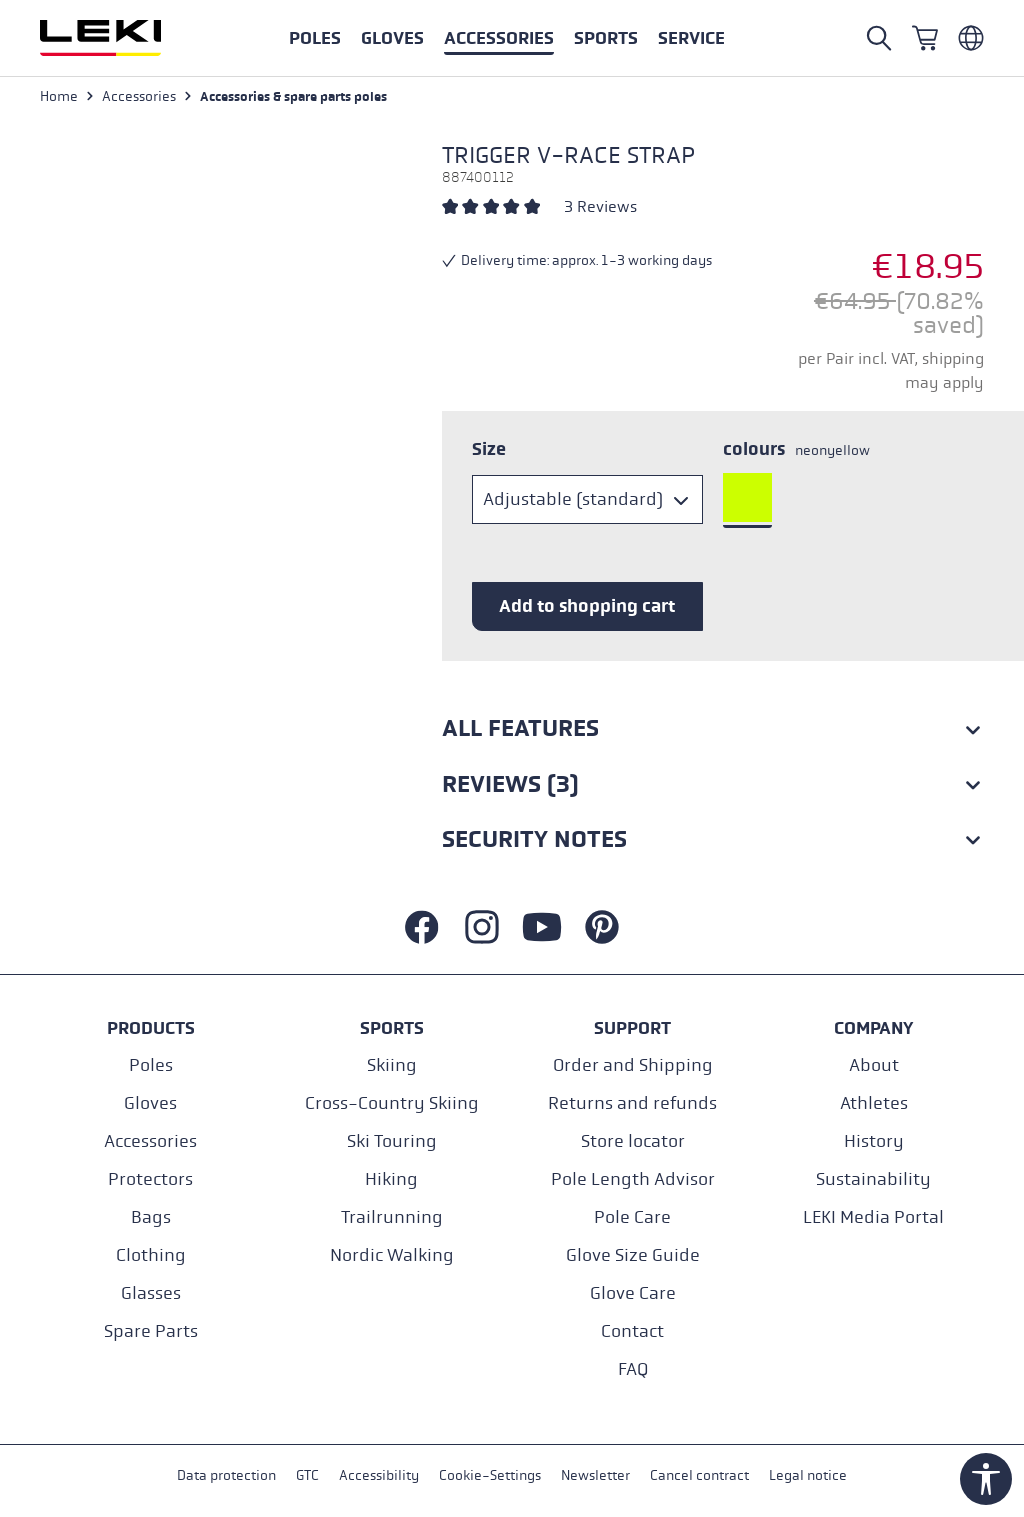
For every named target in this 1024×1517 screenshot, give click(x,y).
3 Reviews (600, 206)
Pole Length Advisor (633, 1179)
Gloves (150, 1103)
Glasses (151, 1293)
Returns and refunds (632, 1103)
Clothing (151, 1255)
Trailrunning (392, 1217)
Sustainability (873, 1179)
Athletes (874, 1103)
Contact (632, 1331)
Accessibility (379, 1475)
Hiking (391, 1179)
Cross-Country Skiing (392, 1103)
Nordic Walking (392, 1255)
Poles (151, 1065)
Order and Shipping (633, 1065)
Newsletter (595, 1475)
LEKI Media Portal (873, 1217)
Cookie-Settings (490, 1475)
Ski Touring (392, 1141)
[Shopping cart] (925, 38)
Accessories (150, 1141)
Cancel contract (699, 1475)
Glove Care (633, 1293)
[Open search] (879, 38)
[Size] (587, 499)
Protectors (150, 1179)
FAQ (633, 1369)
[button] (606, 38)
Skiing (392, 1065)
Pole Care (632, 1217)
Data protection (226, 1475)
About (874, 1065)
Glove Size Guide (633, 1255)
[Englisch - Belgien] (971, 38)
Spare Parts (151, 1331)
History (874, 1141)
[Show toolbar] (986, 1479)
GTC (307, 1475)
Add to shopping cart (587, 606)
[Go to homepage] (122, 38)
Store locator (633, 1141)
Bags (151, 1217)
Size (489, 449)
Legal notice (808, 1475)
